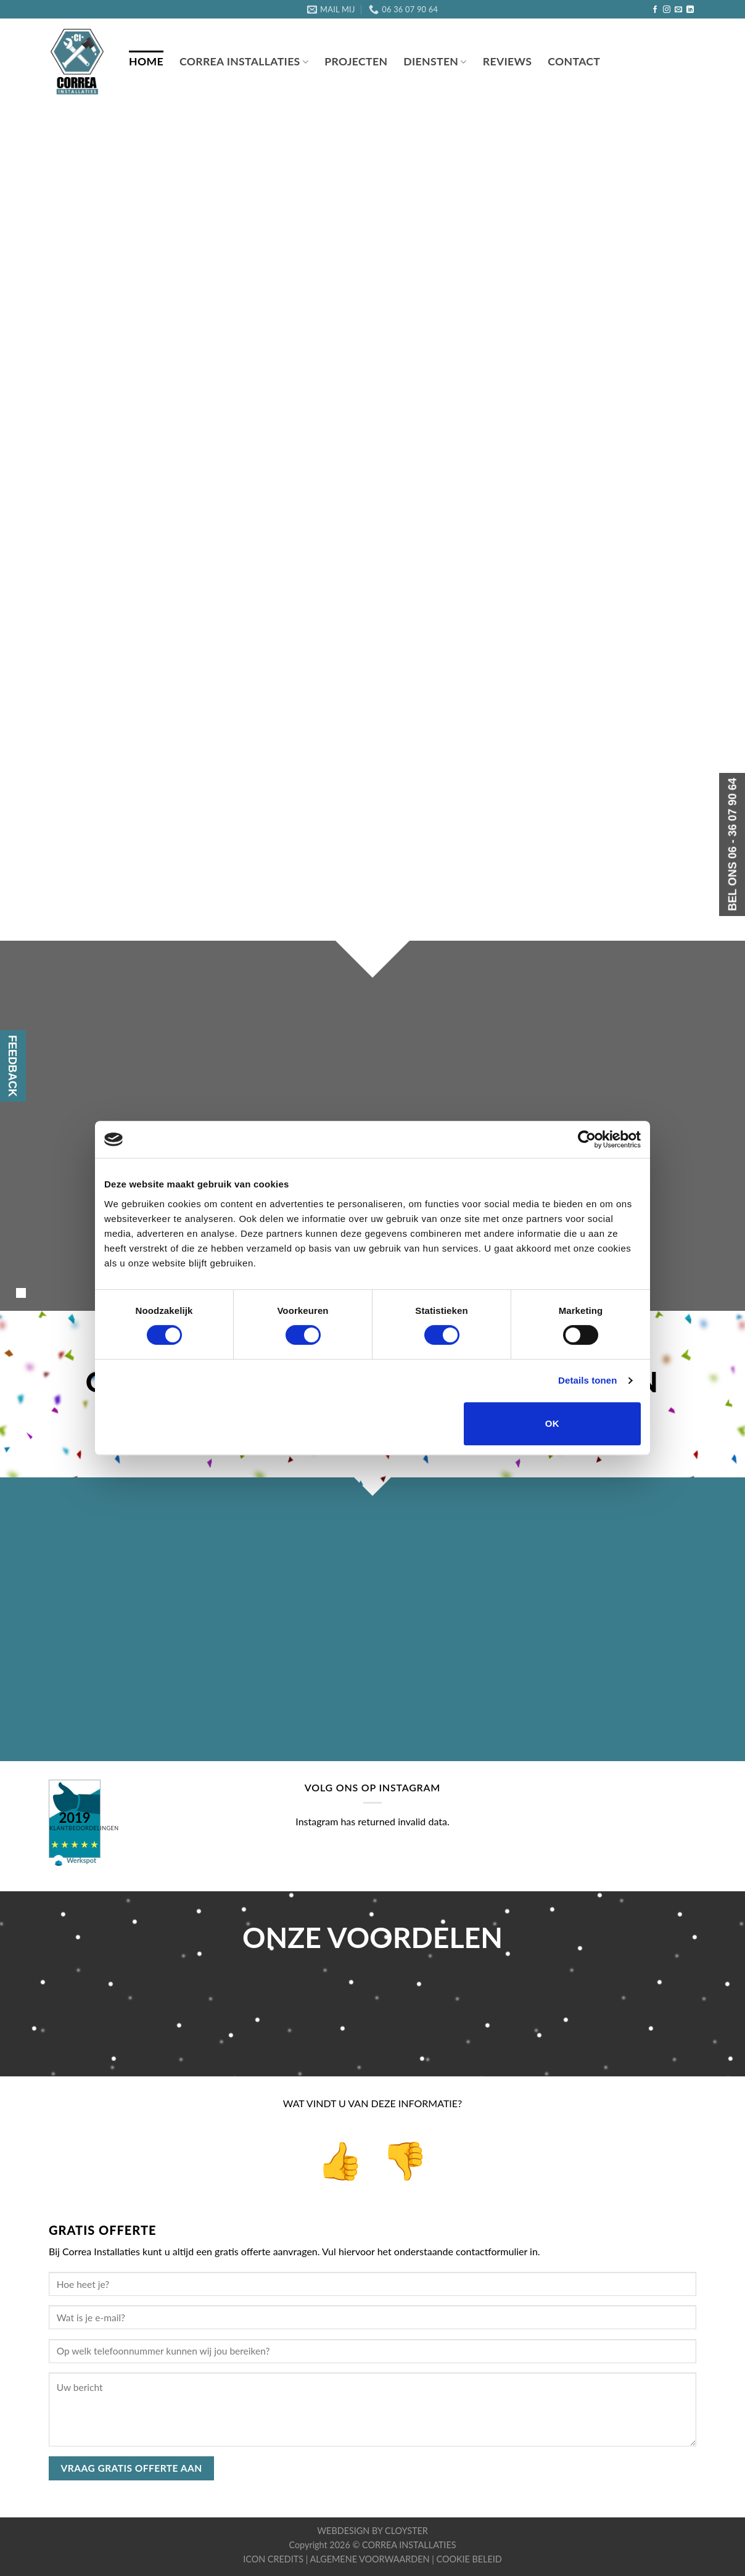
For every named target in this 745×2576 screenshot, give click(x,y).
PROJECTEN (355, 61)
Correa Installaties (243, 61)
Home (146, 61)
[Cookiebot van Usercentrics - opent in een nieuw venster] (587, 1139)
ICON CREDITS (274, 2559)
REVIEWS (507, 61)
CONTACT (574, 61)
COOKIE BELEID (468, 2559)
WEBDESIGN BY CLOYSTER (372, 2530)
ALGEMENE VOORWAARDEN (371, 2559)
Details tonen (587, 1380)
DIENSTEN (435, 61)
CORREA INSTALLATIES (409, 2545)
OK (552, 1423)
